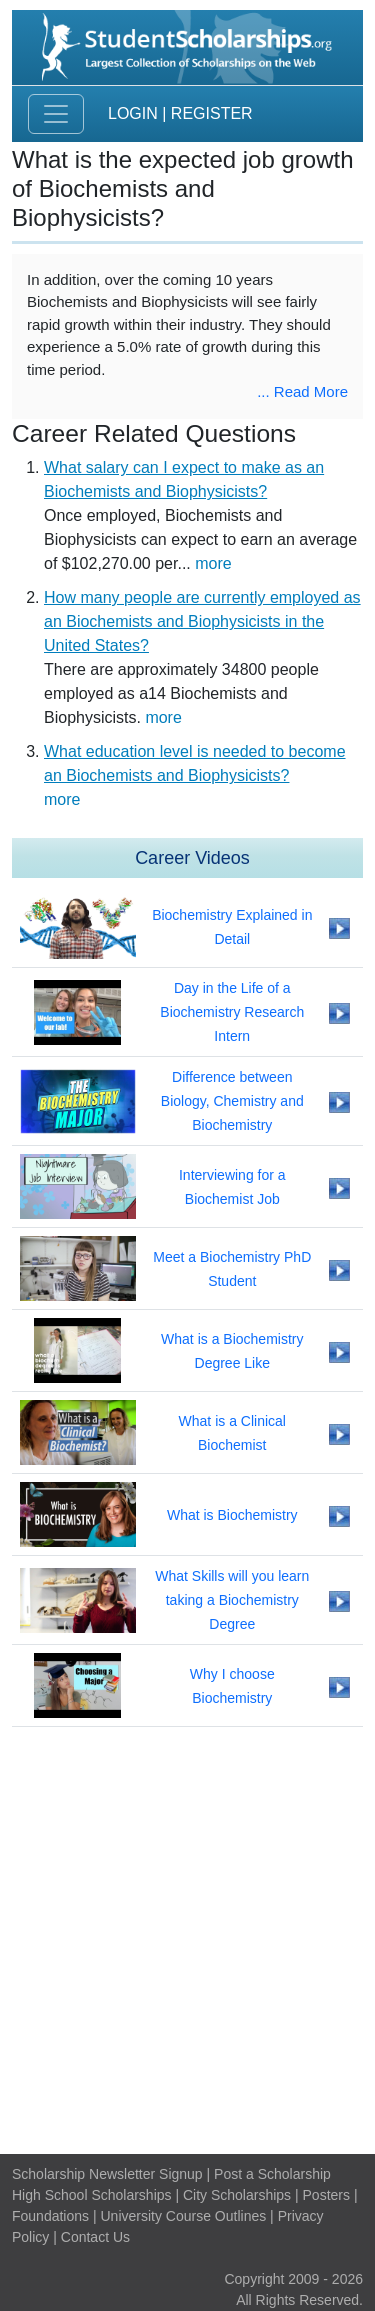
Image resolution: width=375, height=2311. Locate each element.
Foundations (50, 2216)
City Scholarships (237, 2195)
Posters (326, 2195)
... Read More (302, 391)
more (213, 563)
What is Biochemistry (232, 1515)
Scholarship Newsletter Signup (107, 2174)
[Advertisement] (187, 1940)
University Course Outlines (183, 2216)
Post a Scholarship (272, 2174)
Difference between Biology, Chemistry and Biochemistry (232, 1101)
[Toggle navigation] (56, 114)
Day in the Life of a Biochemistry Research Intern (232, 1012)
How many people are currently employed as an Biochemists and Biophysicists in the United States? (202, 621)
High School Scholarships (92, 2195)
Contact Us (95, 2237)
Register (212, 113)
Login (133, 113)
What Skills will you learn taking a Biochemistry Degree (232, 1600)
